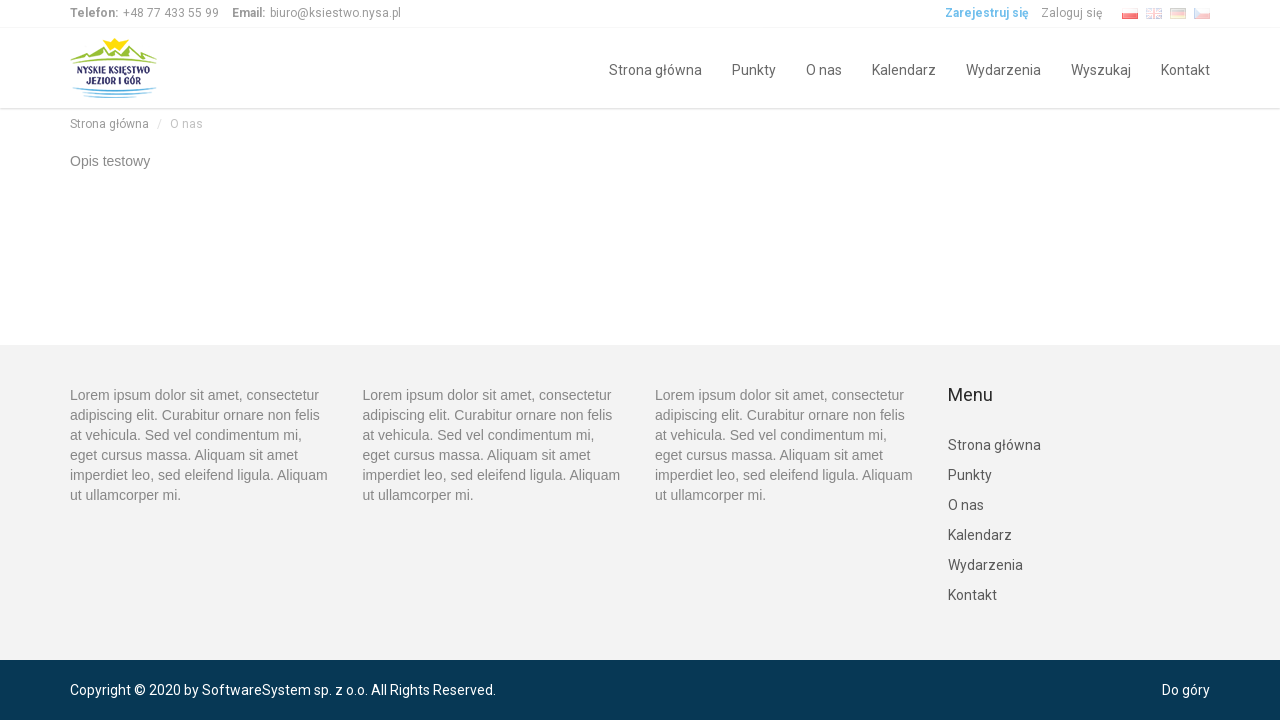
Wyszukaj (1101, 68)
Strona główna (655, 68)
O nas (824, 68)
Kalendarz (904, 68)
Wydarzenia (1003, 68)
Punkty (754, 68)
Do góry (1186, 690)
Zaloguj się (1071, 13)
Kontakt (1185, 68)
